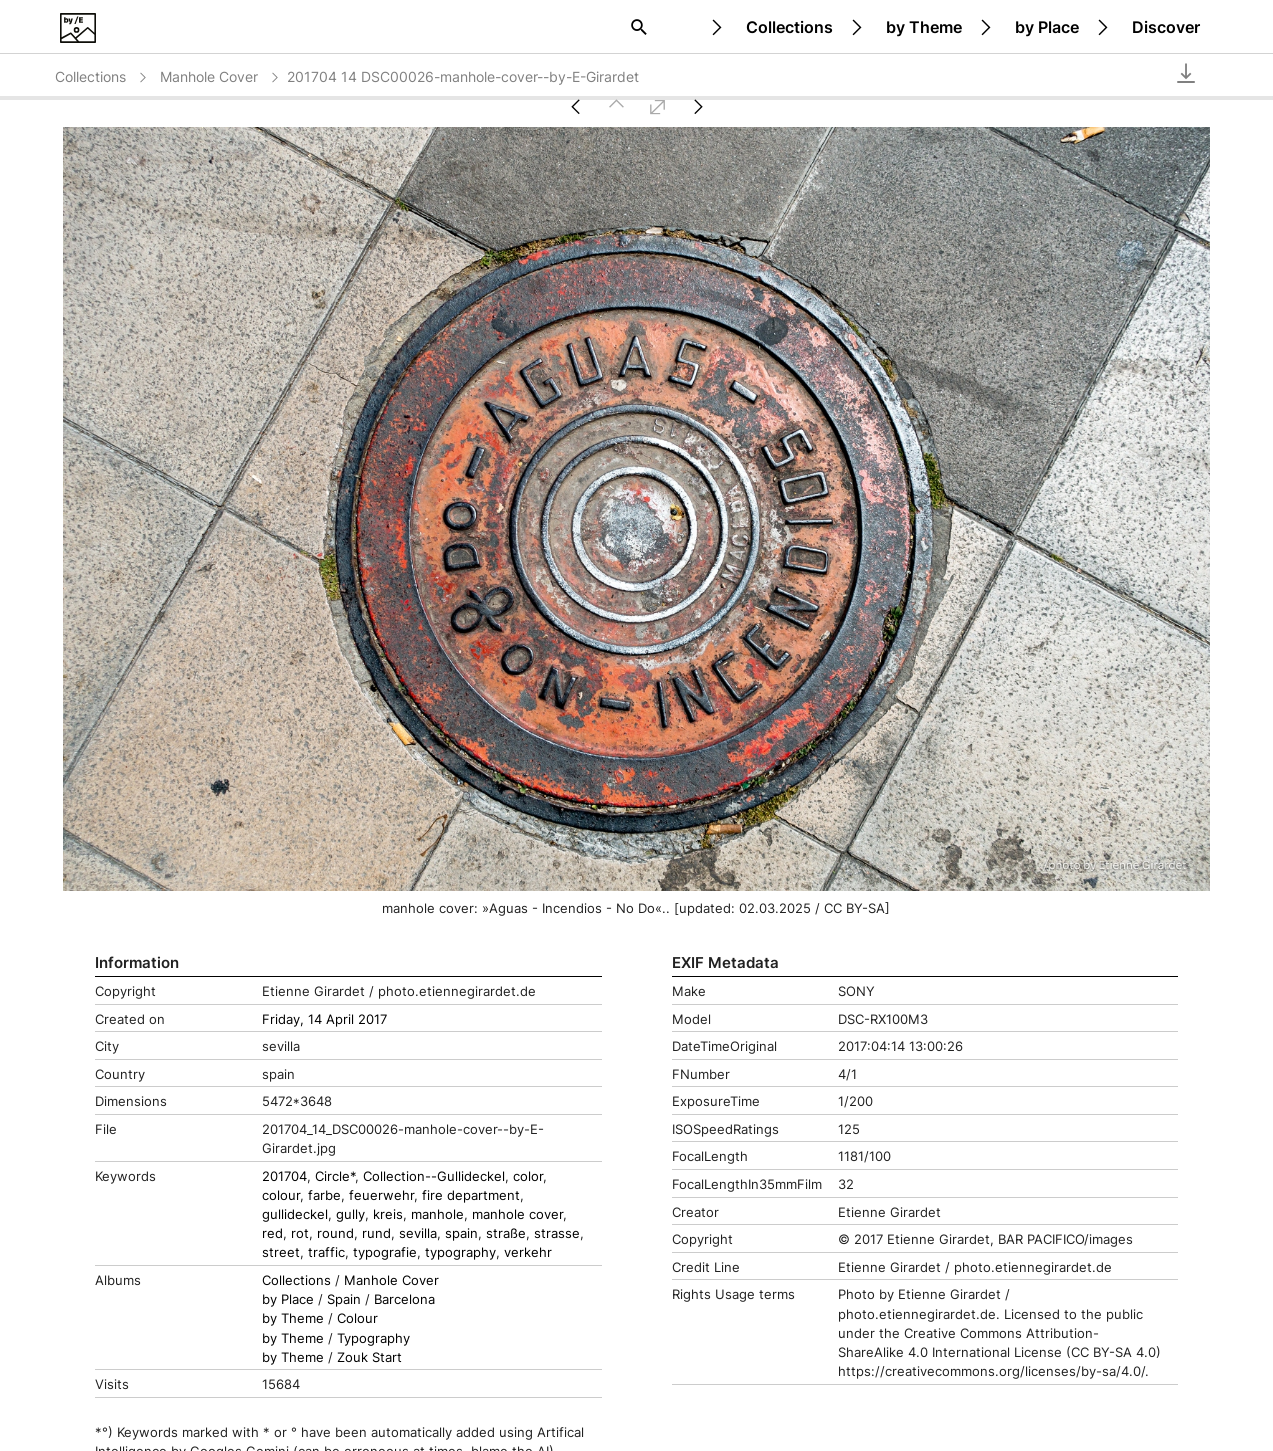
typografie (385, 1252)
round (335, 1233)
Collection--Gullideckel (434, 1176)
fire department (471, 1195)
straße (506, 1233)
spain (461, 1233)
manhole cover (517, 1214)
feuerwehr (381, 1195)
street (281, 1252)
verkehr (528, 1252)
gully (350, 1214)
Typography (373, 1338)
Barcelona (404, 1299)
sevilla (418, 1233)
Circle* (335, 1176)
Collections (789, 27)
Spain (344, 1299)
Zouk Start (369, 1357)
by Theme (924, 27)
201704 (284, 1176)
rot (300, 1233)
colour (281, 1195)
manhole (437, 1214)
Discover (1166, 27)
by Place (1047, 27)
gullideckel (295, 1214)
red (272, 1233)
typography (460, 1252)
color (528, 1176)
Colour (357, 1318)
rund (376, 1233)
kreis (388, 1214)
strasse (557, 1233)
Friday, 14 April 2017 (324, 1019)
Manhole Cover (221, 76)
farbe (324, 1195)
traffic (326, 1252)
